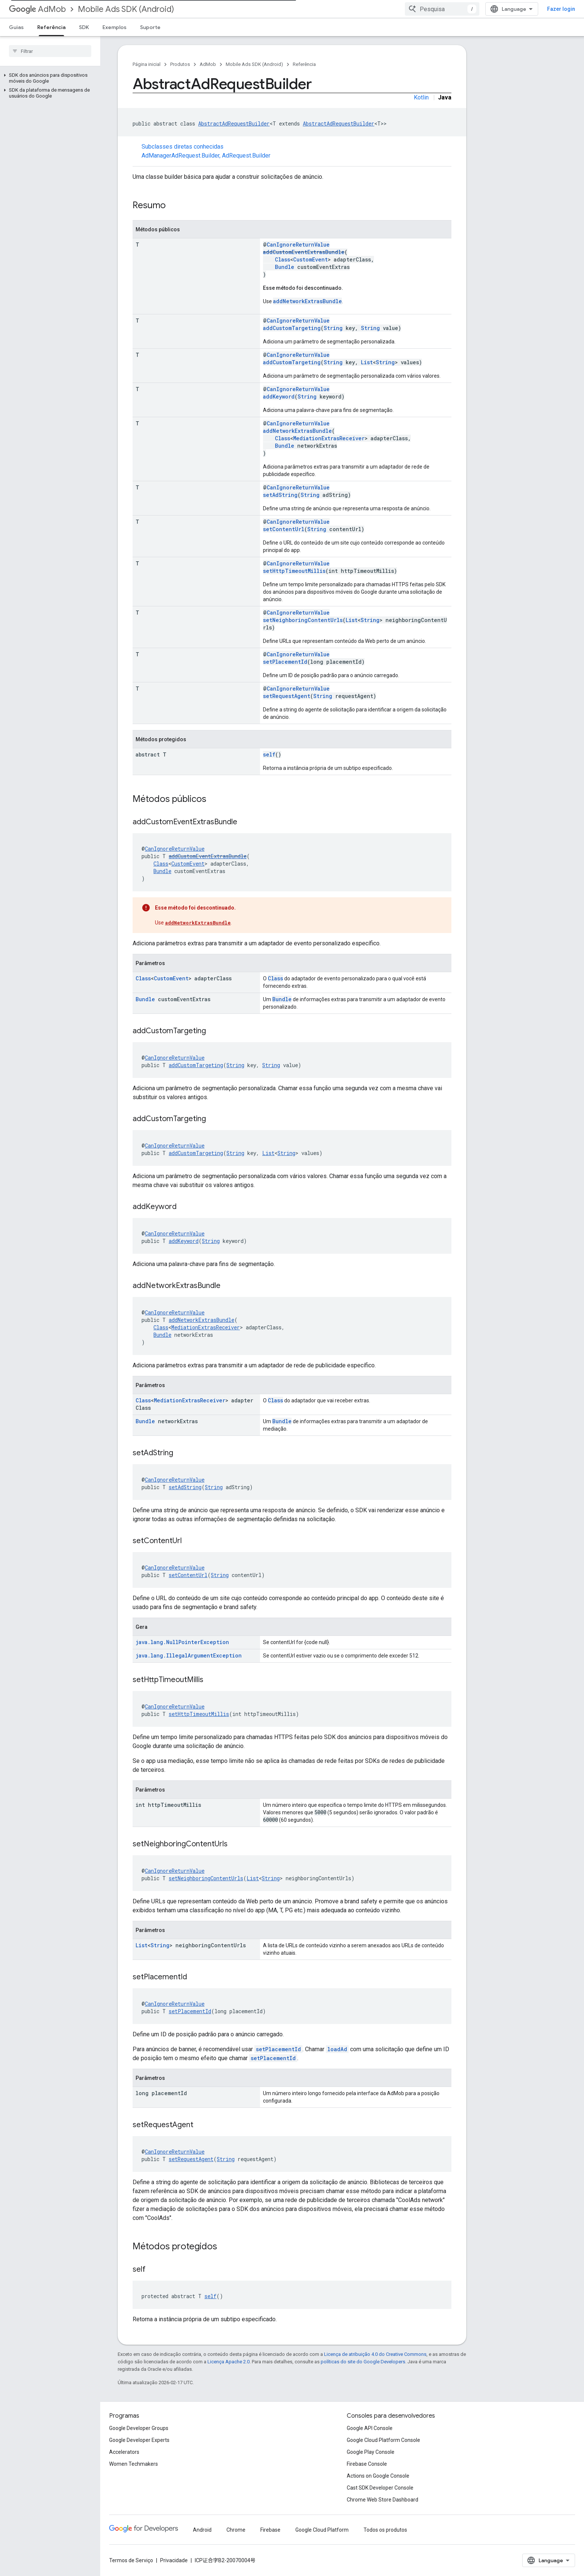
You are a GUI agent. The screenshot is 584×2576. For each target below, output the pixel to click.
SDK (84, 27)
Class (282, 259)
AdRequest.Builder (246, 155)
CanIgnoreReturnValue (298, 244)
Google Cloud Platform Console (383, 2440)
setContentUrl (283, 529)
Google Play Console (370, 2452)
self (269, 754)
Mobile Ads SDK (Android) (126, 9)
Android (202, 2530)
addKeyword (279, 396)
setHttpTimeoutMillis (294, 570)
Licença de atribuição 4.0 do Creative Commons (375, 2354)
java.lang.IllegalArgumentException (189, 1655)
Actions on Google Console (378, 2476)
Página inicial (147, 64)
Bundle (284, 266)
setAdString (280, 494)
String (333, 327)
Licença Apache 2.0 (228, 2361)
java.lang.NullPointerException (182, 1642)
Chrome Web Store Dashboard (382, 2500)
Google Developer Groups (138, 2428)
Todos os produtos (385, 2530)
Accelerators (124, 2452)
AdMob (37, 9)
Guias (16, 27)
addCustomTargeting (292, 327)
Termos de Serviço (131, 2560)
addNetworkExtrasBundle (307, 301)
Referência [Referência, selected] (51, 27)
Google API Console (370, 2428)
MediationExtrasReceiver (329, 438)
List (367, 362)
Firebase (270, 2530)
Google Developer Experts (139, 2440)
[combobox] (476, 9)
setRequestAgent (286, 695)
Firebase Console (367, 2464)
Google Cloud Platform (322, 2530)
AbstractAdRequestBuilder (234, 123)
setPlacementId (285, 661)
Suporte (150, 27)
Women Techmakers (133, 2464)
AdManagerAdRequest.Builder (180, 155)
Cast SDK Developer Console (380, 2488)
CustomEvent (310, 259)
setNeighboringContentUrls (303, 620)
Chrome (235, 2530)
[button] (48, 78)
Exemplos (114, 27)
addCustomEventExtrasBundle (304, 252)
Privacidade (174, 2560)
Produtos (180, 64)
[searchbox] (50, 51)
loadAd (337, 2049)
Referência (304, 64)
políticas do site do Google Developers (363, 2361)
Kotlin (421, 97)
